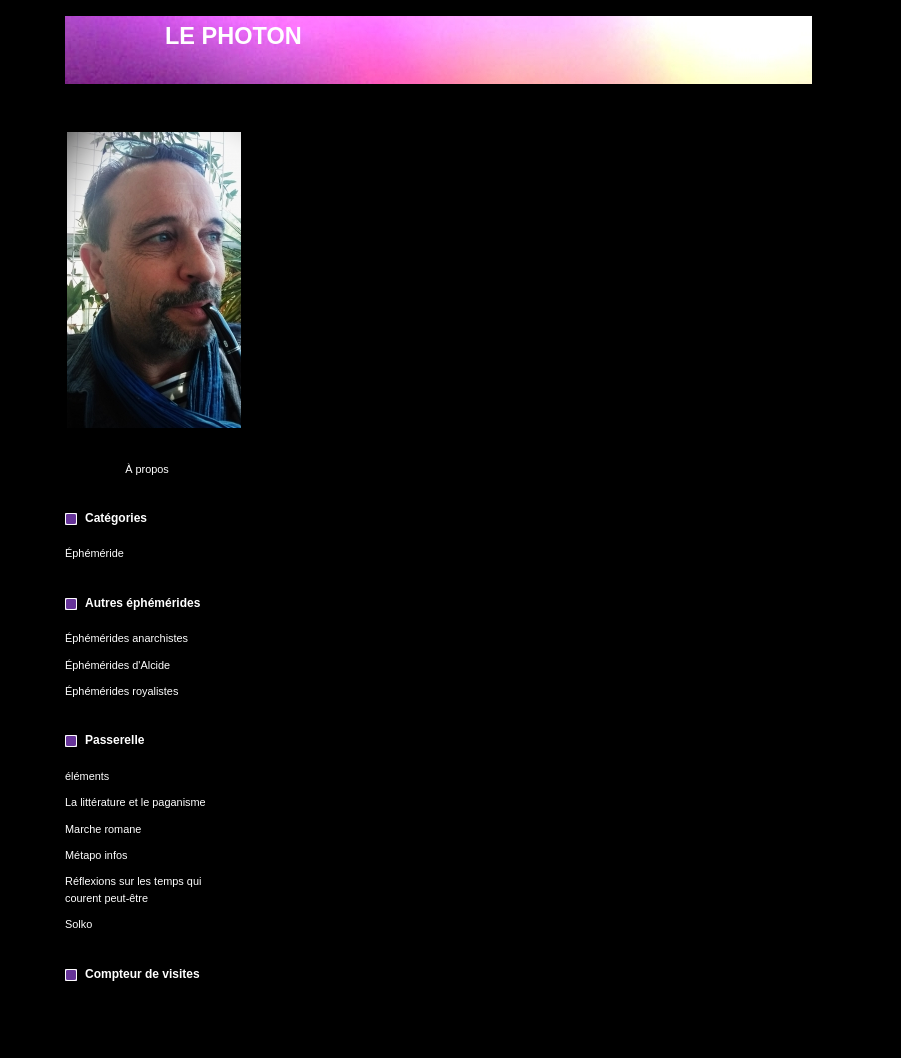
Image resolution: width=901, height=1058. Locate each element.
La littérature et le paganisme (135, 802)
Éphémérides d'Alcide (117, 665)
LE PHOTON (233, 36)
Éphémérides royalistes (121, 691)
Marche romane (103, 829)
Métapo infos (96, 855)
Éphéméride (94, 553)
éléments (87, 776)
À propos (147, 469)
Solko (78, 924)
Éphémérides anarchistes (126, 638)
